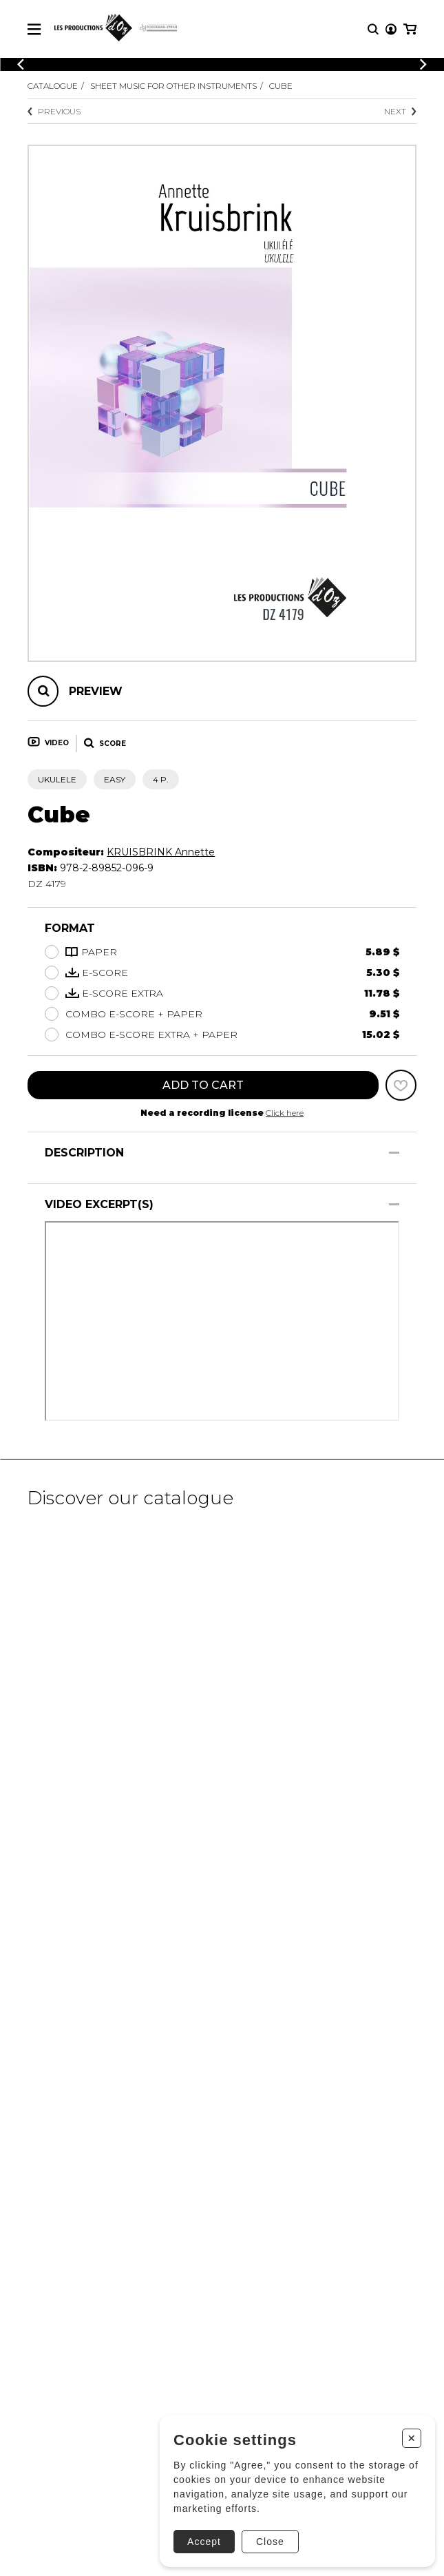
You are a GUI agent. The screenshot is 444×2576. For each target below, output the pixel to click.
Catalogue (53, 86)
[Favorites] (400, 1085)
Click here (285, 1113)
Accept (204, 2541)
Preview (96, 691)
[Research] (373, 29)
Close (270, 2541)
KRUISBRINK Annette (161, 852)
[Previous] (20, 64)
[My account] (391, 29)
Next (400, 111)
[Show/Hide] (394, 1153)
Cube (281, 86)
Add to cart (203, 1085)
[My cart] (409, 29)
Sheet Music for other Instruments (173, 86)
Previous (54, 111)
